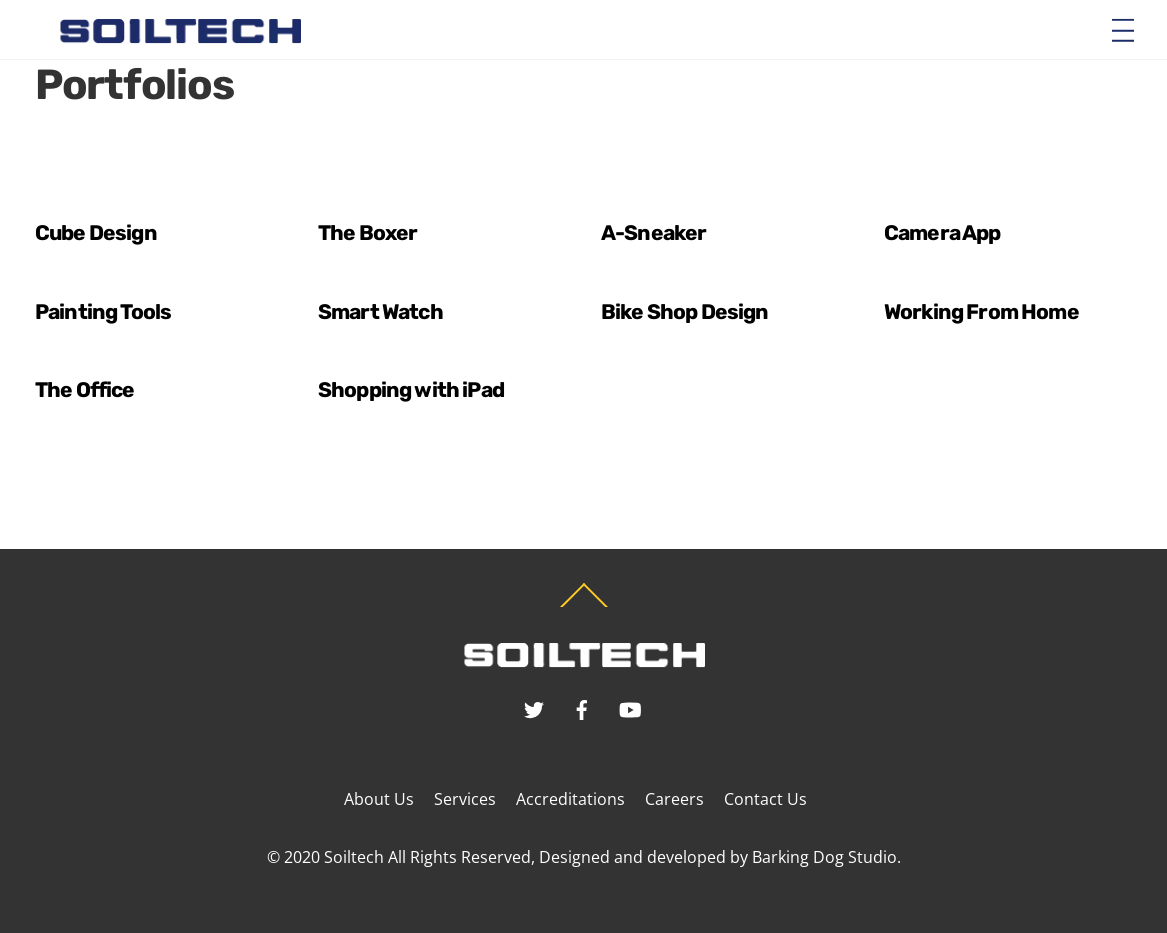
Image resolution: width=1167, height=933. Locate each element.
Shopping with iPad (411, 389)
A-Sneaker (653, 232)
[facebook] (582, 707)
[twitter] (534, 707)
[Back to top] (583, 606)
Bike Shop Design (685, 311)
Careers (674, 799)
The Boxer (367, 232)
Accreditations (570, 799)
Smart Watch (380, 311)
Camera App (942, 232)
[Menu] (1123, 29)
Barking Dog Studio (824, 857)
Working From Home (981, 311)
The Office (85, 389)
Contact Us (765, 799)
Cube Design (96, 232)
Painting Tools (103, 311)
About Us (379, 799)
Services (465, 799)
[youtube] (630, 707)
